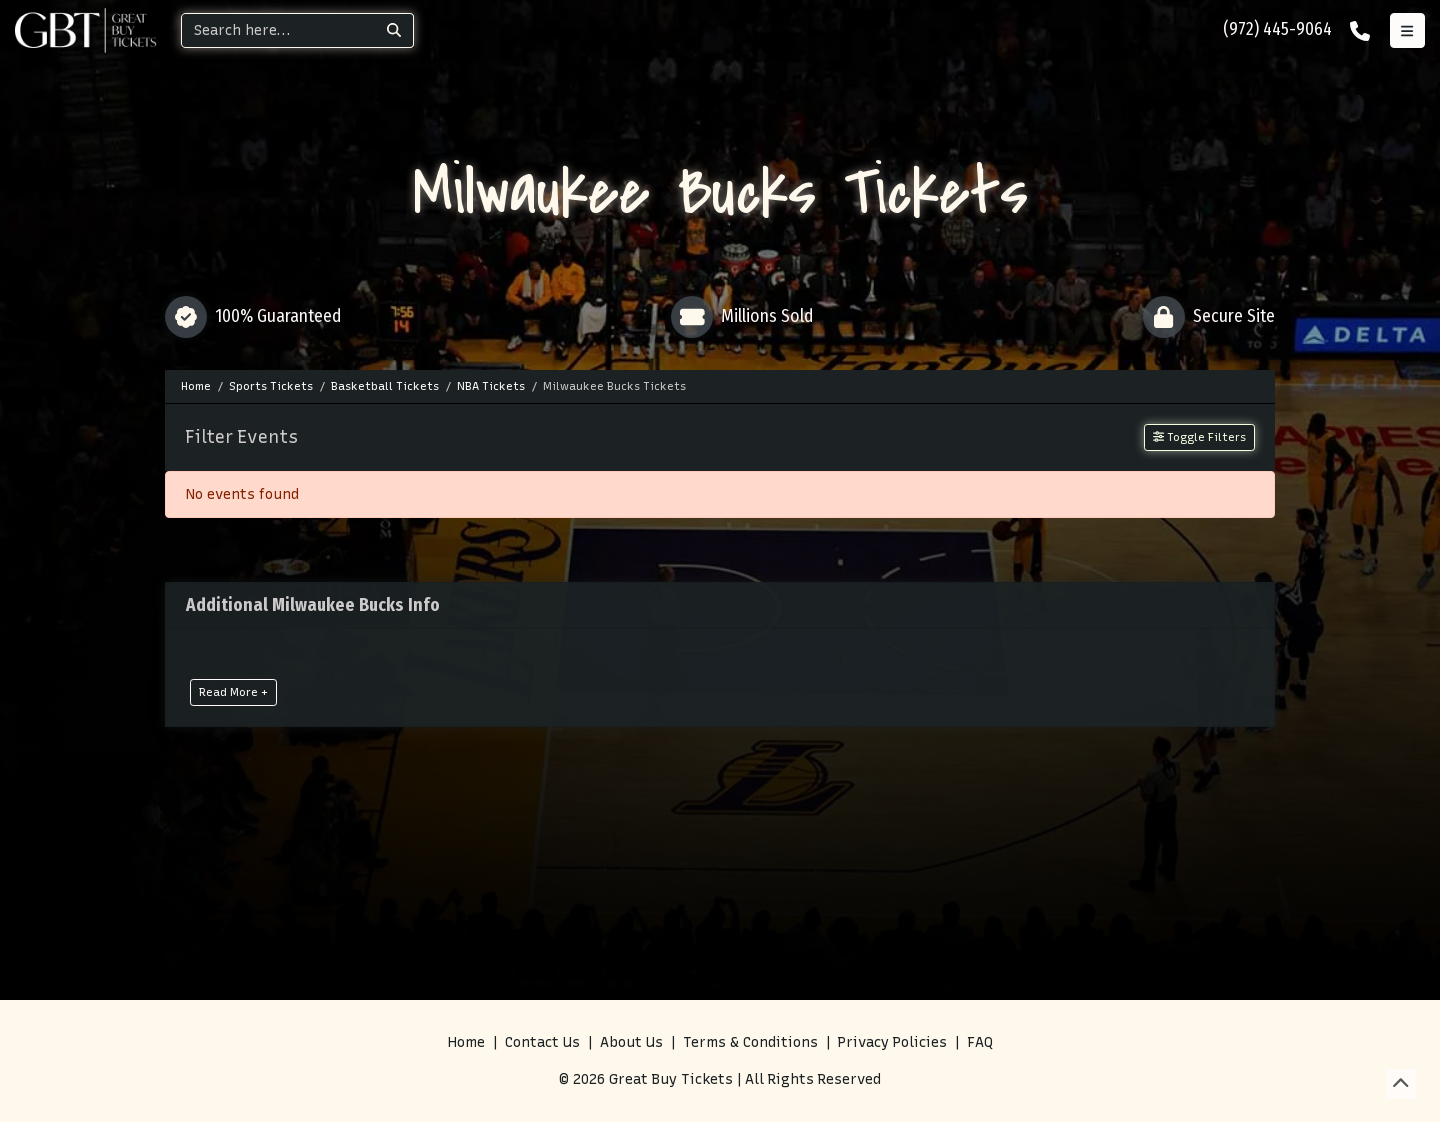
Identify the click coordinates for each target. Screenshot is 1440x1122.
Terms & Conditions (750, 1042)
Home (466, 1042)
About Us (631, 1042)
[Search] (278, 30)
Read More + (233, 692)
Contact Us (542, 1042)
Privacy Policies (892, 1042)
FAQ (980, 1042)
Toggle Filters (1199, 437)
